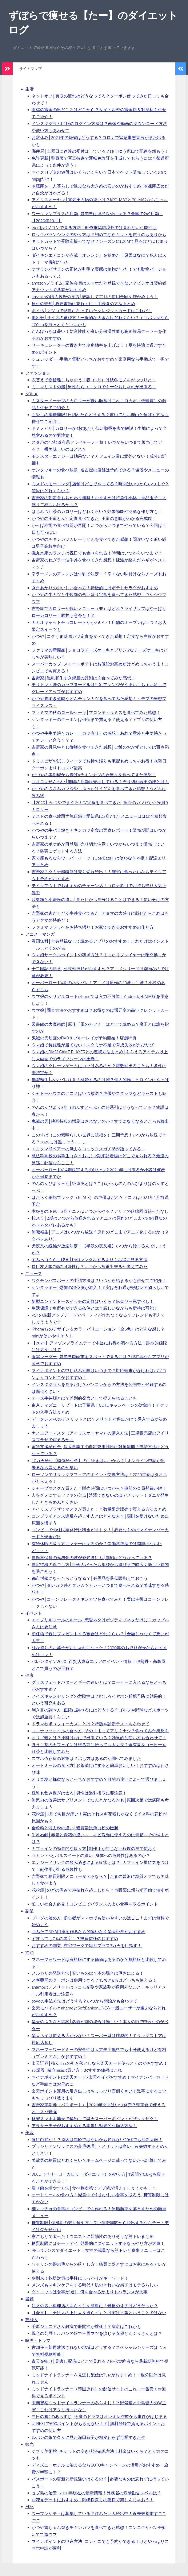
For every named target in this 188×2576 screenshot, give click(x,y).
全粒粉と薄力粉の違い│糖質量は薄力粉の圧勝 (75, 1811)
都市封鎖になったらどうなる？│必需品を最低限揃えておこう (90, 1564)
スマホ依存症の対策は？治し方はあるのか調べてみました (86, 1742)
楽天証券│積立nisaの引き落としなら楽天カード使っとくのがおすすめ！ (100, 2044)
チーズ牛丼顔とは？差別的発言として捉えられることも (84, 1385)
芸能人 (31, 2298)
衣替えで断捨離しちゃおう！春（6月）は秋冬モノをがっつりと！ (94, 377)
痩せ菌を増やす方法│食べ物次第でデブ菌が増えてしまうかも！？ (94, 2168)
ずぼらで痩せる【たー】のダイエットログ (93, 22)
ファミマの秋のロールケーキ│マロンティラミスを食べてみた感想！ (96, 706)
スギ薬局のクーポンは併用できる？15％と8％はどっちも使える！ (94, 1962)
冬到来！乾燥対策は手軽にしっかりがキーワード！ (80, 2257)
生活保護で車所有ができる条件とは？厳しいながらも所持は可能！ (95, 1296)
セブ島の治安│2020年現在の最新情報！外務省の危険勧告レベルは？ (96, 2469)
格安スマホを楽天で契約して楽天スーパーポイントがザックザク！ (95, 2099)
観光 (29, 2422)
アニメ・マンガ (40, 926)
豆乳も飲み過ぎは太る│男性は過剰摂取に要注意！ (79, 1777)
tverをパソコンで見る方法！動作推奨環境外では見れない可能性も (94, 226)
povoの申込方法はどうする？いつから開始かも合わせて (84, 1982)
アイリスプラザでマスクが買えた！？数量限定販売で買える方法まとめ (99, 1495)
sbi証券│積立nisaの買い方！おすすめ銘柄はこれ (77, 2051)
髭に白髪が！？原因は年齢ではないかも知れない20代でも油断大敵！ (97, 2120)
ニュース (33, 1262)
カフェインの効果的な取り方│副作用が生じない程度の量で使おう (94, 1831)
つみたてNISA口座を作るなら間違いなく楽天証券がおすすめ (88, 1914)
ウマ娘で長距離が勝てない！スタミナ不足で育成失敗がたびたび (93, 1035)
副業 (29, 1893)
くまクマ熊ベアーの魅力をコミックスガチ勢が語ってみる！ (88, 1138)
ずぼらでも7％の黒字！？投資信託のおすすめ (75, 1921)
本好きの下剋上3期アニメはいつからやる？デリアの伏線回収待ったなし (100, 1200)
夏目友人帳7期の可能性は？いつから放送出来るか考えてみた (90, 1255)
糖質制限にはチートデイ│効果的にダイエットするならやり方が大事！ (98, 2222)
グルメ (31, 390)
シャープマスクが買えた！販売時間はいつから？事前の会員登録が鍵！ (99, 1475)
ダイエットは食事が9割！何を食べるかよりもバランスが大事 (90, 2271)
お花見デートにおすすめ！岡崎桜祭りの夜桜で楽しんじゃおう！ (93, 2476)
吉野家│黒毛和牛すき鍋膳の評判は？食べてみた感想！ (83, 672)
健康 (29, 1660)
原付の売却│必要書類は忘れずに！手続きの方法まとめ (83, 301)
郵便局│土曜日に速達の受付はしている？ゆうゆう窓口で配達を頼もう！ (100, 150)
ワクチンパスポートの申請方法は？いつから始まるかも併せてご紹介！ (99, 1269)
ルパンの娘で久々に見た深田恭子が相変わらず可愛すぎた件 (88, 2415)
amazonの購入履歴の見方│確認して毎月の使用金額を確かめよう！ (95, 294)
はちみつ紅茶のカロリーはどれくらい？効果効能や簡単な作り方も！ (97, 507)
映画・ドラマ (38, 2319)
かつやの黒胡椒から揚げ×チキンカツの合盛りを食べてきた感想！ (94, 768)
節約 (29, 1934)
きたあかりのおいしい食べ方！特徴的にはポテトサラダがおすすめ (95, 583)
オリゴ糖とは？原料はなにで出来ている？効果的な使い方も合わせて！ (99, 1722)
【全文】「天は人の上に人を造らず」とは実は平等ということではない (99, 2291)
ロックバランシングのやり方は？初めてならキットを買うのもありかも (99, 233)
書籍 (29, 2277)
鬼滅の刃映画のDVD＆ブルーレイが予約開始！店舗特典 (84, 1029)
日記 (29, 2483)
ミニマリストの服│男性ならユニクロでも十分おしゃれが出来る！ (94, 384)
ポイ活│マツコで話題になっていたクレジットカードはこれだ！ (92, 308)
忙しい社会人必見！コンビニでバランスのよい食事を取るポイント (95, 1886)
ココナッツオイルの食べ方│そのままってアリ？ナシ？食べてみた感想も (100, 1715)
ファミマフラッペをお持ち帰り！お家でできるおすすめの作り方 (93, 919)
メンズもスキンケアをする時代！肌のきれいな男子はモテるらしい (95, 2264)
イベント (33, 1598)
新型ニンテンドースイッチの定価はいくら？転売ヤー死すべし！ (93, 1289)
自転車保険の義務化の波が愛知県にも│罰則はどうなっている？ (92, 1543)
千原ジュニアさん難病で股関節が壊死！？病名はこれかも (86, 2305)
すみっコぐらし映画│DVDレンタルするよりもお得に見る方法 (90, 1248)
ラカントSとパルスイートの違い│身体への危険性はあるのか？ (91, 1838)
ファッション (38, 370)
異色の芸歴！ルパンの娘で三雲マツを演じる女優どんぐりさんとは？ (97, 2312)
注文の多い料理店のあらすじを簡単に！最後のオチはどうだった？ (95, 2284)
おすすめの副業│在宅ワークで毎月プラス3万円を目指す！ (87, 1927)
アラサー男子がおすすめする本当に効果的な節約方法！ (84, 2106)
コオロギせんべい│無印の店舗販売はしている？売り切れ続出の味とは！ (100, 775)
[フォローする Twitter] (177, 2563)
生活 (29, 89)
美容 (29, 2113)
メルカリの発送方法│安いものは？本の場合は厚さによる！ (88, 1955)
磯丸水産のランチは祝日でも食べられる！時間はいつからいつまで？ (97, 548)
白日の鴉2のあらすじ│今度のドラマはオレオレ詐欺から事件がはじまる (99, 2394)
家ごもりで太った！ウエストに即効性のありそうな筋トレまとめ (93, 2216)
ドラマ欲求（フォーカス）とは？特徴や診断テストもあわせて (90, 1708)
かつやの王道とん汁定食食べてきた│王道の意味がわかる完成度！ (94, 514)
